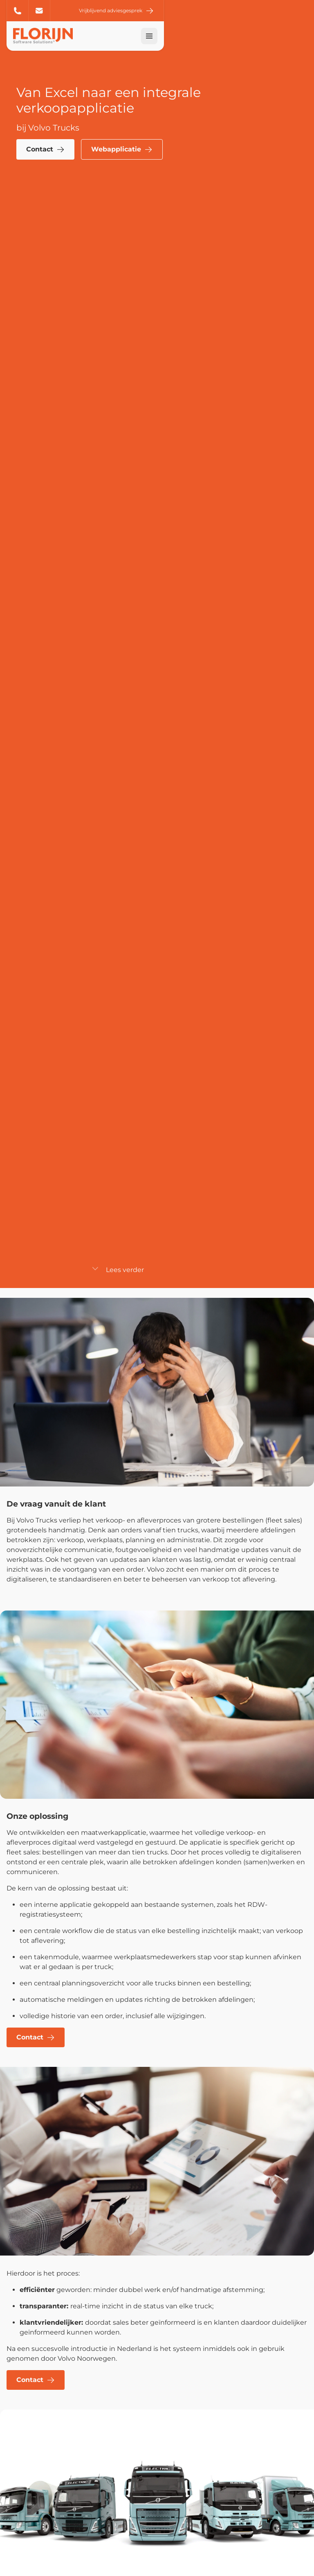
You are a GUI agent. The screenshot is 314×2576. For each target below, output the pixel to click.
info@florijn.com (39, 11)
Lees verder (117, 1270)
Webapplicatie (122, 149)
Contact (45, 149)
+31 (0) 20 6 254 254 (17, 11)
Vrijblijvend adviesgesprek (259, 11)
